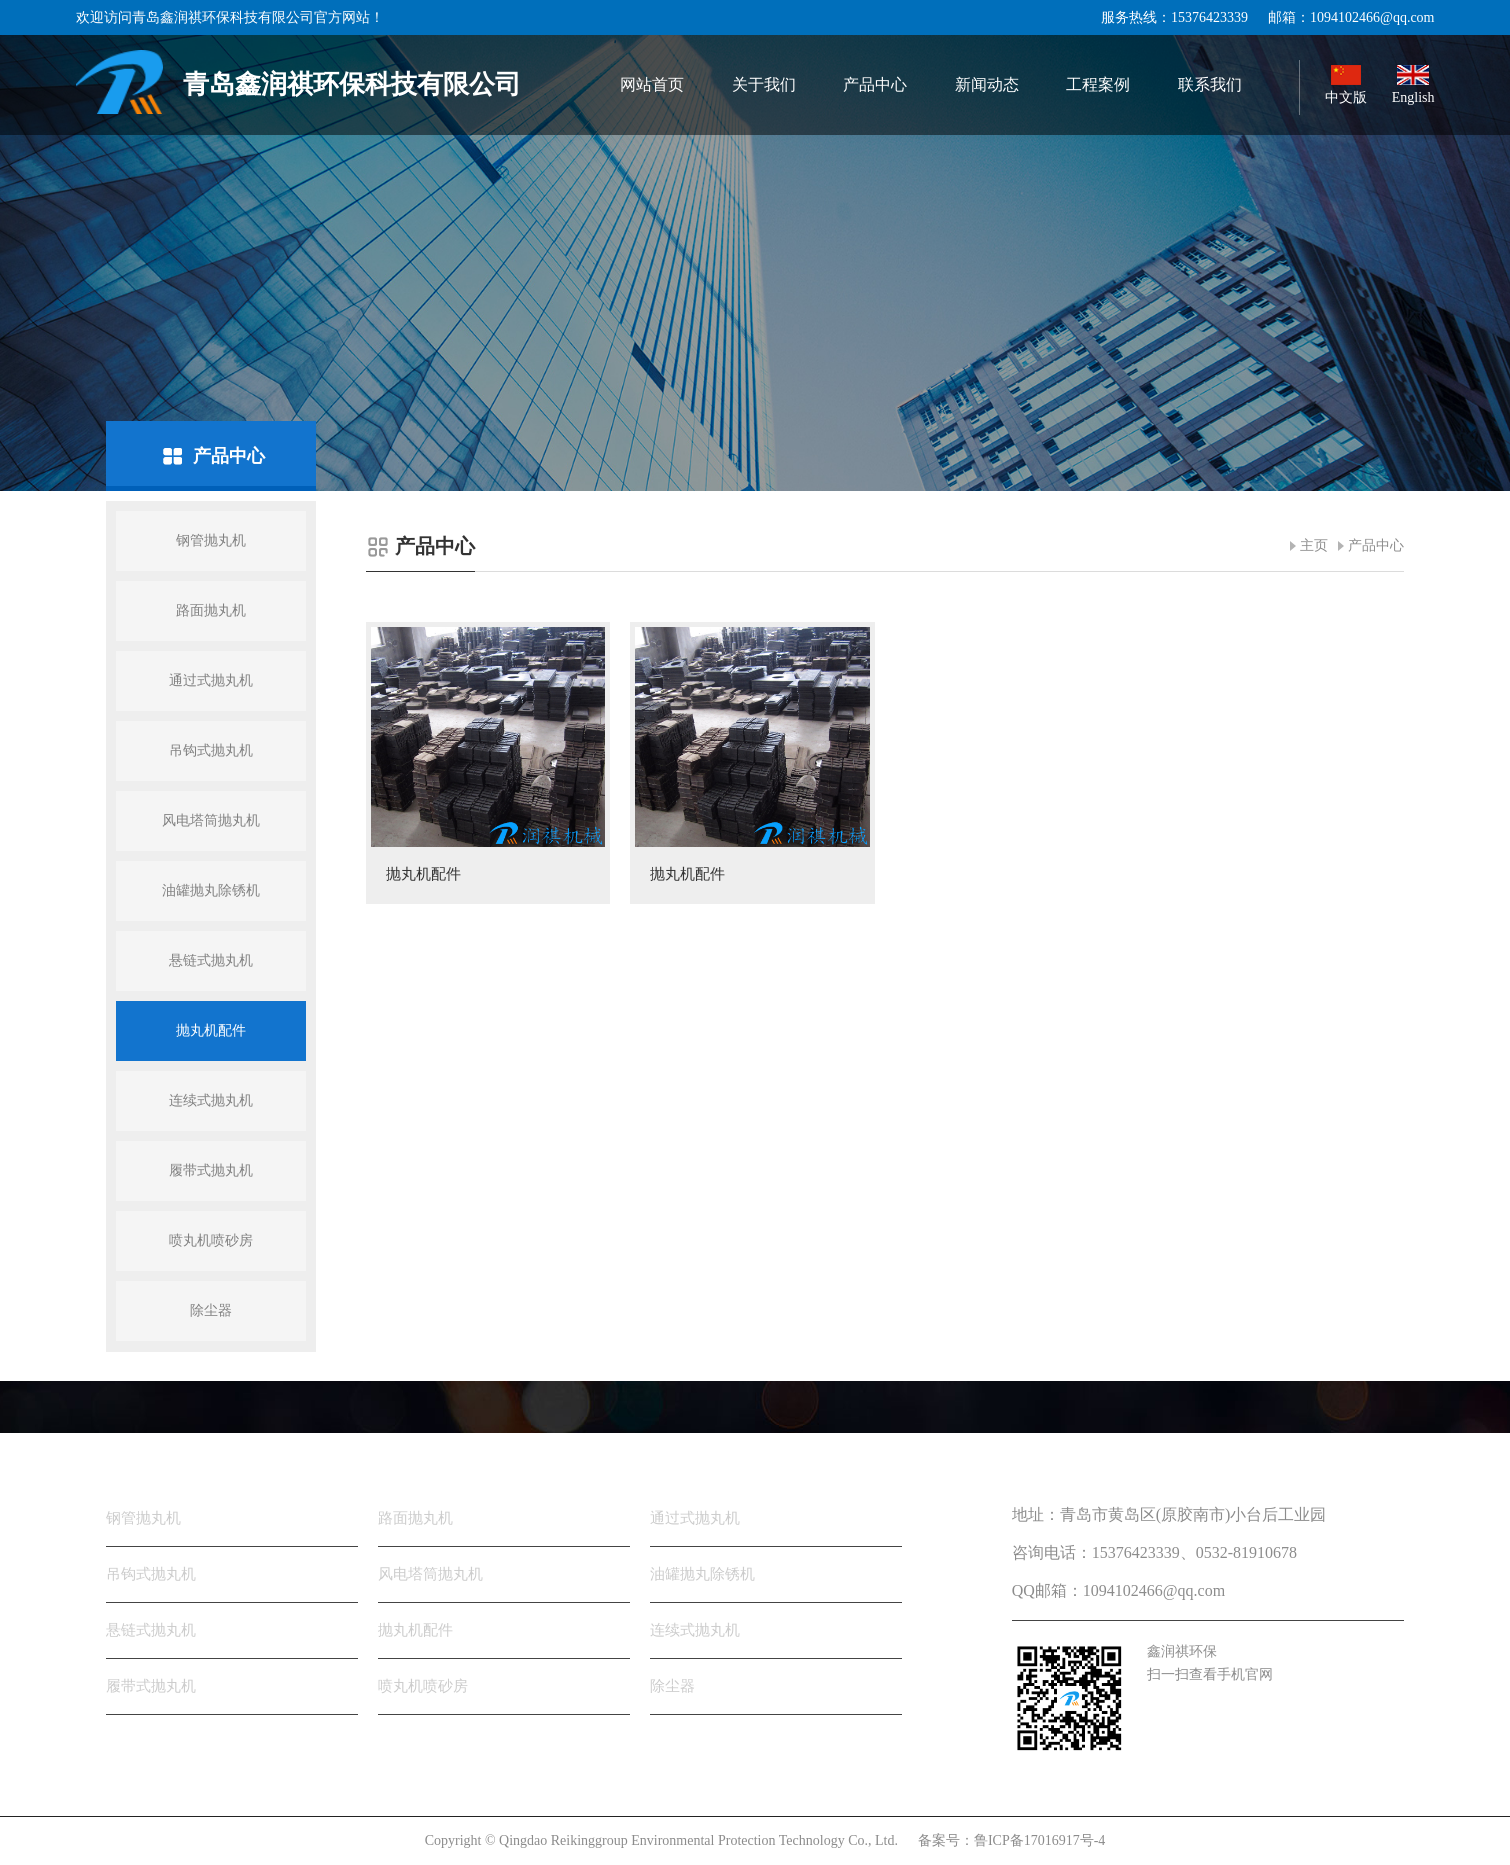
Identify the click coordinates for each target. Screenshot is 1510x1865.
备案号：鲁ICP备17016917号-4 (1011, 1840)
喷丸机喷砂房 (211, 1240)
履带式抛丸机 (211, 1170)
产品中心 (1376, 545)
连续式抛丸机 (211, 1100)
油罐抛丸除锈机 (211, 890)
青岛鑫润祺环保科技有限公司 (298, 82)
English (1413, 85)
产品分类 (146, 1453)
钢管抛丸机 (211, 540)
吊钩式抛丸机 (211, 750)
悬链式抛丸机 (211, 960)
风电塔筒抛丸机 (211, 820)
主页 (1314, 545)
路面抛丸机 (211, 610)
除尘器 (211, 1310)
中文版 (1346, 85)
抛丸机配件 (211, 1030)
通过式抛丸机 (211, 680)
